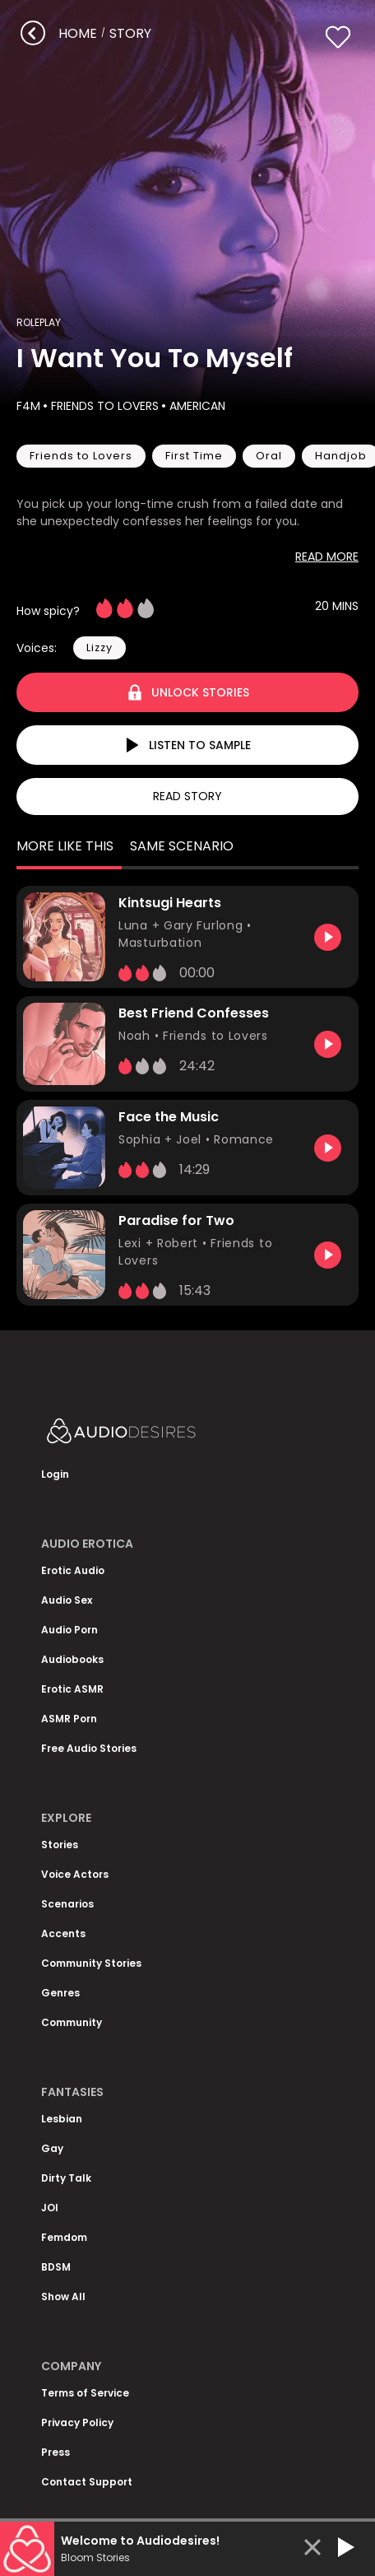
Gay (52, 2148)
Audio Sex (66, 1600)
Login (55, 1474)
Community (71, 2022)
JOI (49, 2208)
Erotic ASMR (72, 1689)
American (195, 406)
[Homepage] (164, 1434)
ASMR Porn (69, 1719)
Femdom (64, 2237)
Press (55, 2452)
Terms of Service (85, 2393)
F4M (28, 406)
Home (77, 33)
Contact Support (86, 2482)
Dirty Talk (66, 2178)
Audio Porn (69, 1630)
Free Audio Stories (89, 1748)
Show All (63, 2296)
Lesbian (61, 2119)
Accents (63, 1933)
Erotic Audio (72, 1570)
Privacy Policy (77, 2422)
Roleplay (38, 322)
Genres (60, 1993)
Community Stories (91, 1963)
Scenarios (67, 1904)
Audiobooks (72, 1659)
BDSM (56, 2267)
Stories (59, 1845)
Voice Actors (75, 1874)
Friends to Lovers (103, 406)
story (130, 33)
